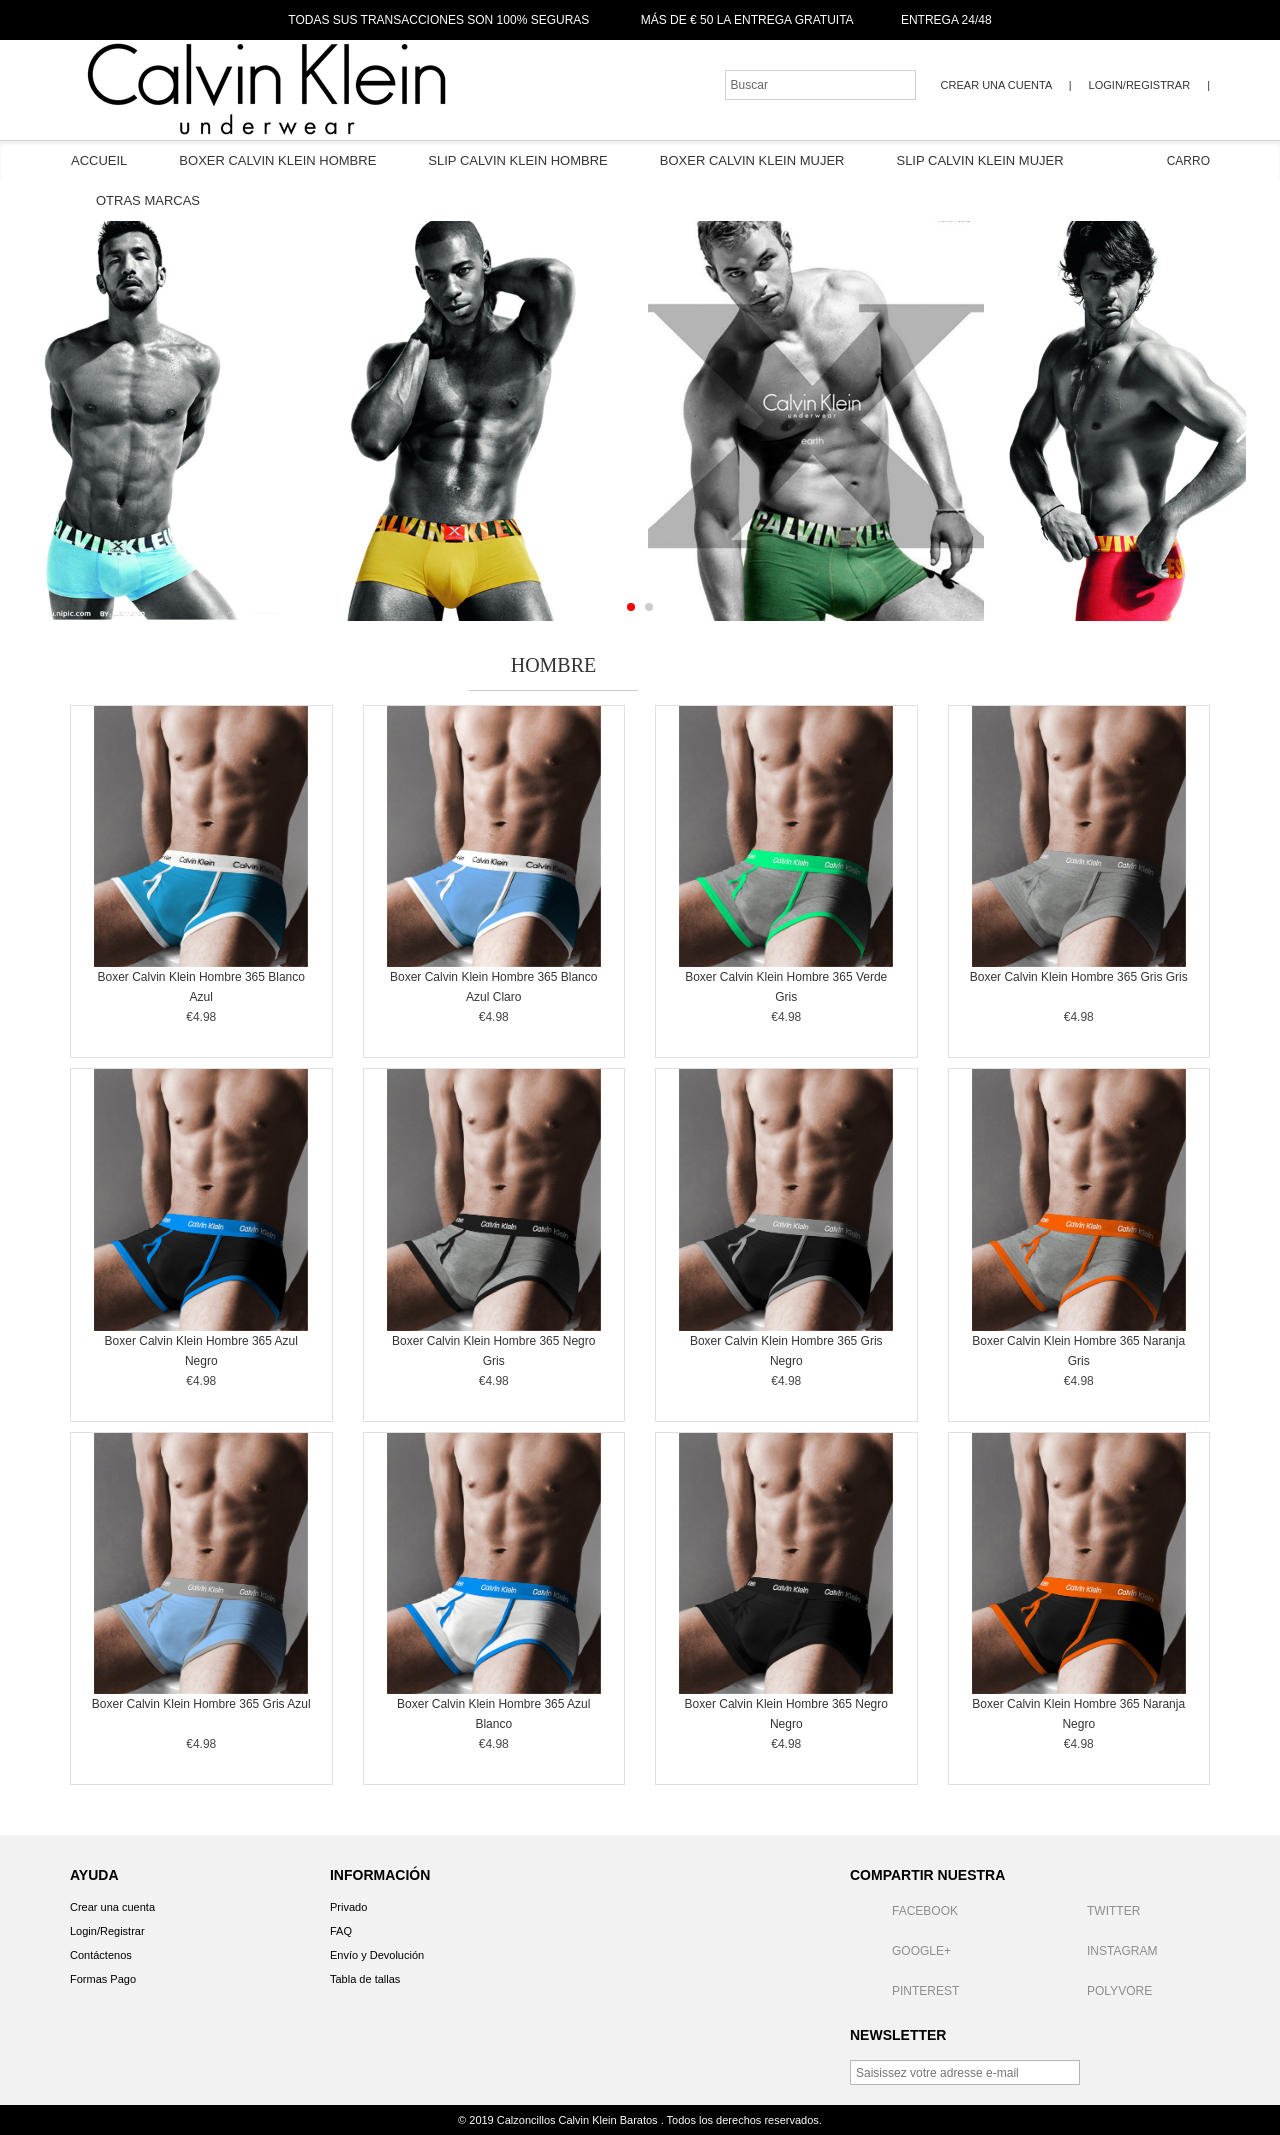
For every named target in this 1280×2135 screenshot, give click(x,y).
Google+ (900, 1951)
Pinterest (904, 1991)
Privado (348, 1907)
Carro (1174, 161)
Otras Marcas (148, 200)
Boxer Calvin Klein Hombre (277, 160)
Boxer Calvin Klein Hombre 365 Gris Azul (201, 1704)
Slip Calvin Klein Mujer (979, 160)
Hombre (554, 665)
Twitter (1092, 1911)
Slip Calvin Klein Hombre (517, 160)
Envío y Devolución (377, 1955)
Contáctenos (101, 1955)
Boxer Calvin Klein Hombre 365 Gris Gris (1079, 977)
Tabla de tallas (365, 1979)
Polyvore (1098, 1991)
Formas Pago (103, 1979)
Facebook (904, 1911)
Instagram (1101, 1951)
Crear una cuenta (998, 85)
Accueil (99, 160)
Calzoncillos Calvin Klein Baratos (579, 2120)
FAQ (341, 1931)
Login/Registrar (1139, 85)
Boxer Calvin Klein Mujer (752, 160)
